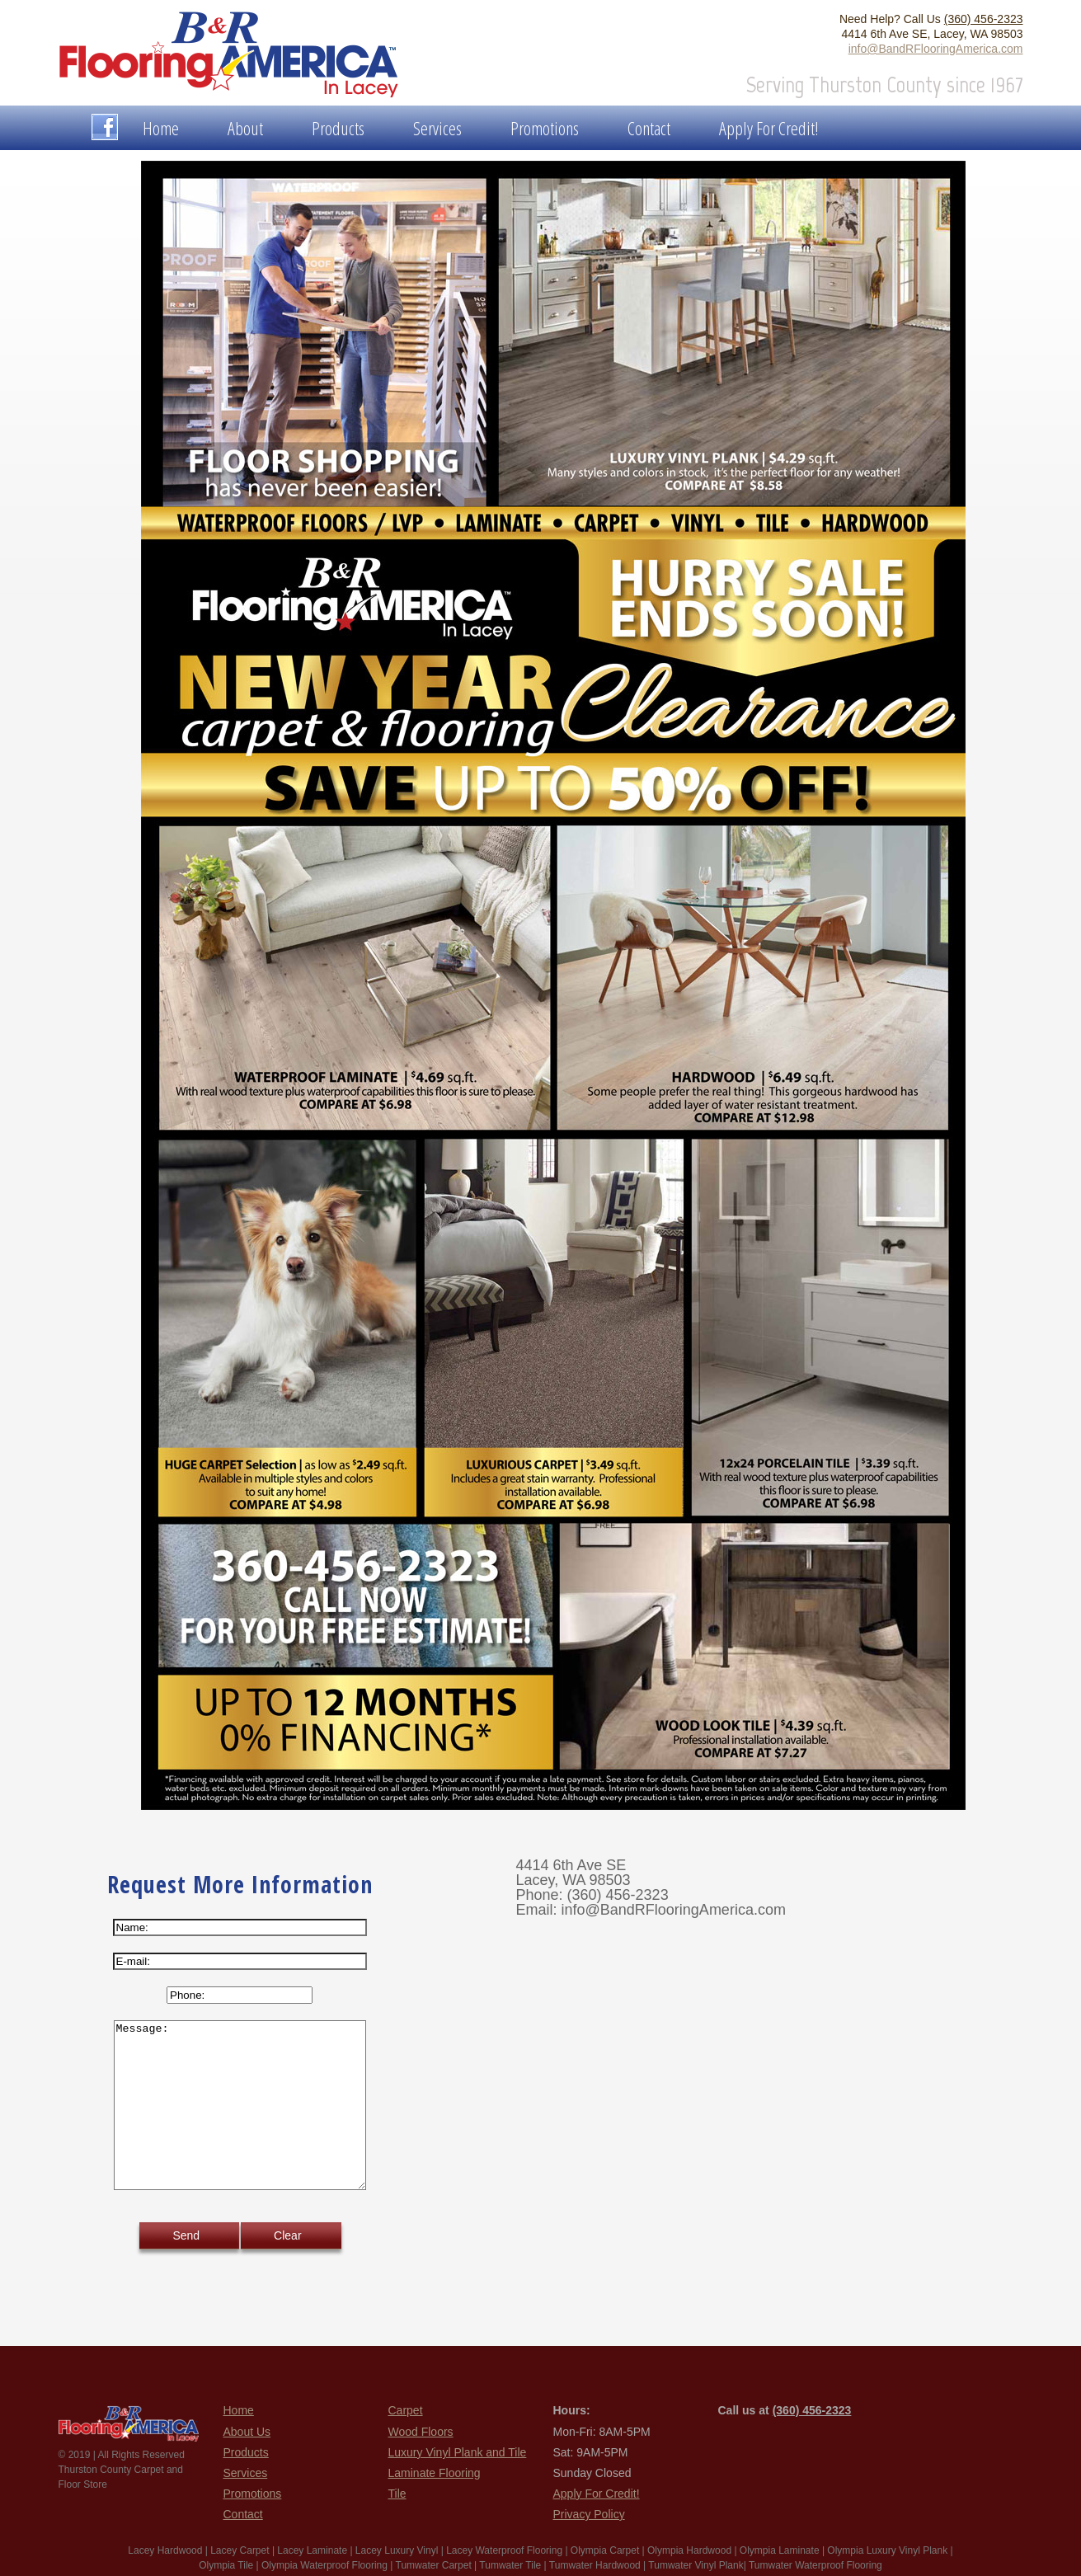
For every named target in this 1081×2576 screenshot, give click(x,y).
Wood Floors (421, 2431)
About (245, 127)
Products (338, 127)
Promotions (544, 127)
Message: (240, 2105)
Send (186, 2235)
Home (161, 127)
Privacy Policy (589, 2514)
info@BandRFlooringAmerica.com (935, 48)
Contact (648, 127)
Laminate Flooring (434, 2473)
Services (437, 127)
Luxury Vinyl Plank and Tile (457, 2452)
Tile (397, 2493)
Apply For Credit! (769, 127)
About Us (247, 2431)
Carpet (405, 2410)
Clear (287, 2235)
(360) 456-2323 (983, 19)
